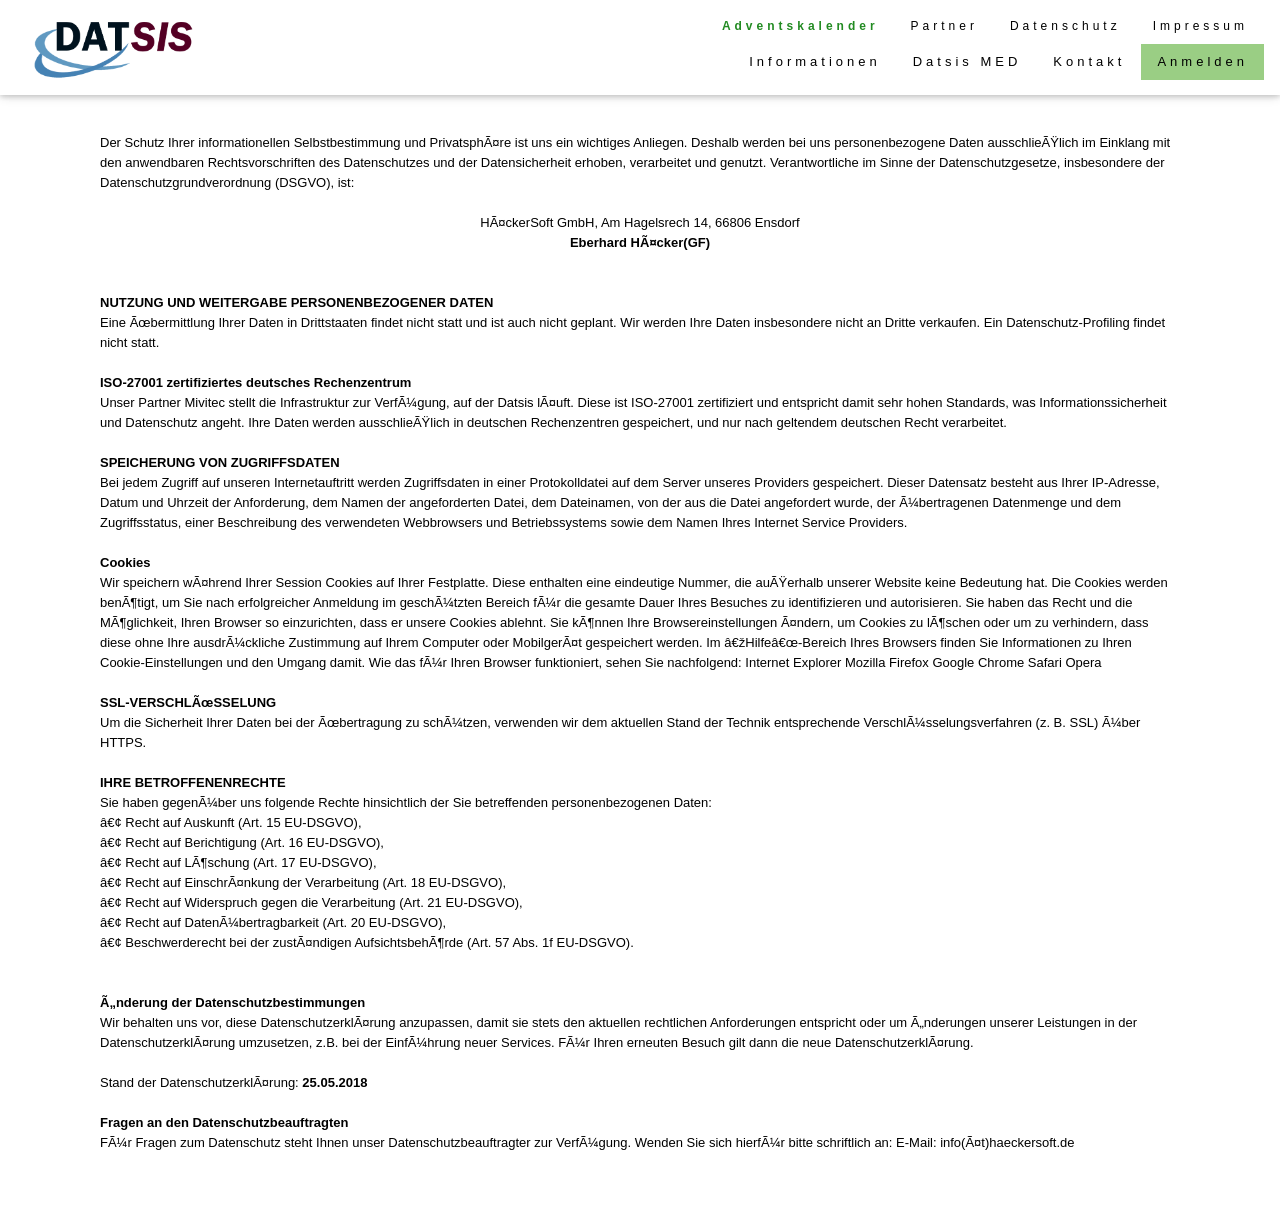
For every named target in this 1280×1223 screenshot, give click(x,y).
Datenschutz (1065, 26)
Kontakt (1089, 61)
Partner (944, 26)
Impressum (1200, 26)
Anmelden (1202, 61)
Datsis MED (967, 61)
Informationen (815, 61)
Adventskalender (800, 26)
